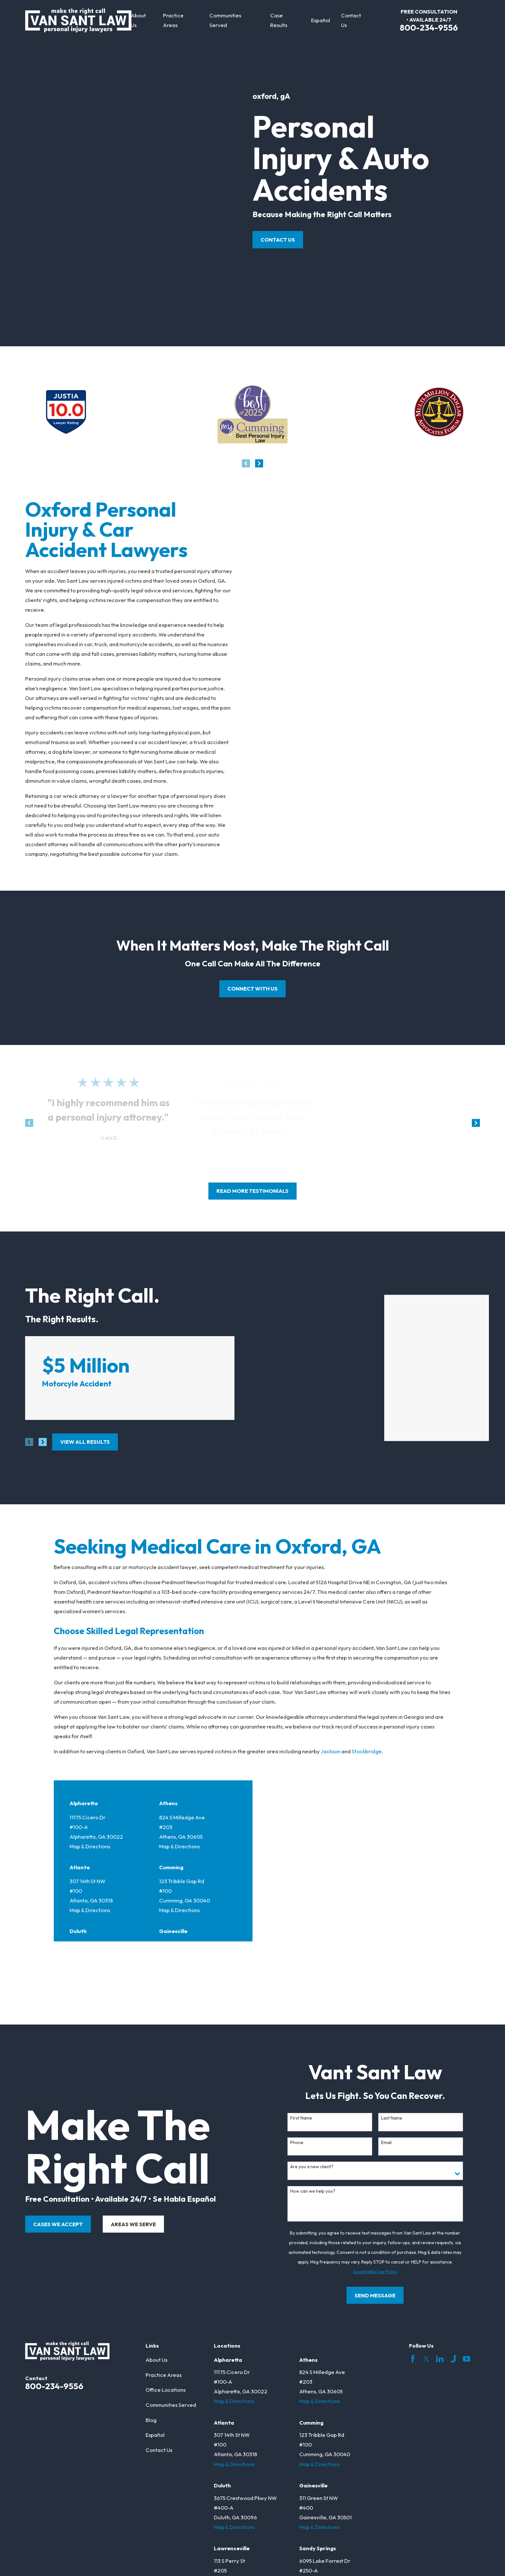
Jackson (331, 1707)
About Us (156, 2264)
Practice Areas (164, 2279)
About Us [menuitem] (138, 20)
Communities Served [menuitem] (225, 20)
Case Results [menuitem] (278, 20)
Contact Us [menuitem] (351, 20)
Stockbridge (367, 1707)
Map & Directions (90, 1802)
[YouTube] (466, 2263)
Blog (151, 2324)
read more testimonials (252, 1190)
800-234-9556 (429, 27)
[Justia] (453, 2263)
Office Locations (166, 2294)
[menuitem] (34, 2556)
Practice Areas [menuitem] (173, 20)
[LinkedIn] (439, 2263)
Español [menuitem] (320, 20)
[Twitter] (426, 2263)
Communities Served (171, 2309)
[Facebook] (412, 2263)
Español (155, 2339)
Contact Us (278, 239)
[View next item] (259, 463)
